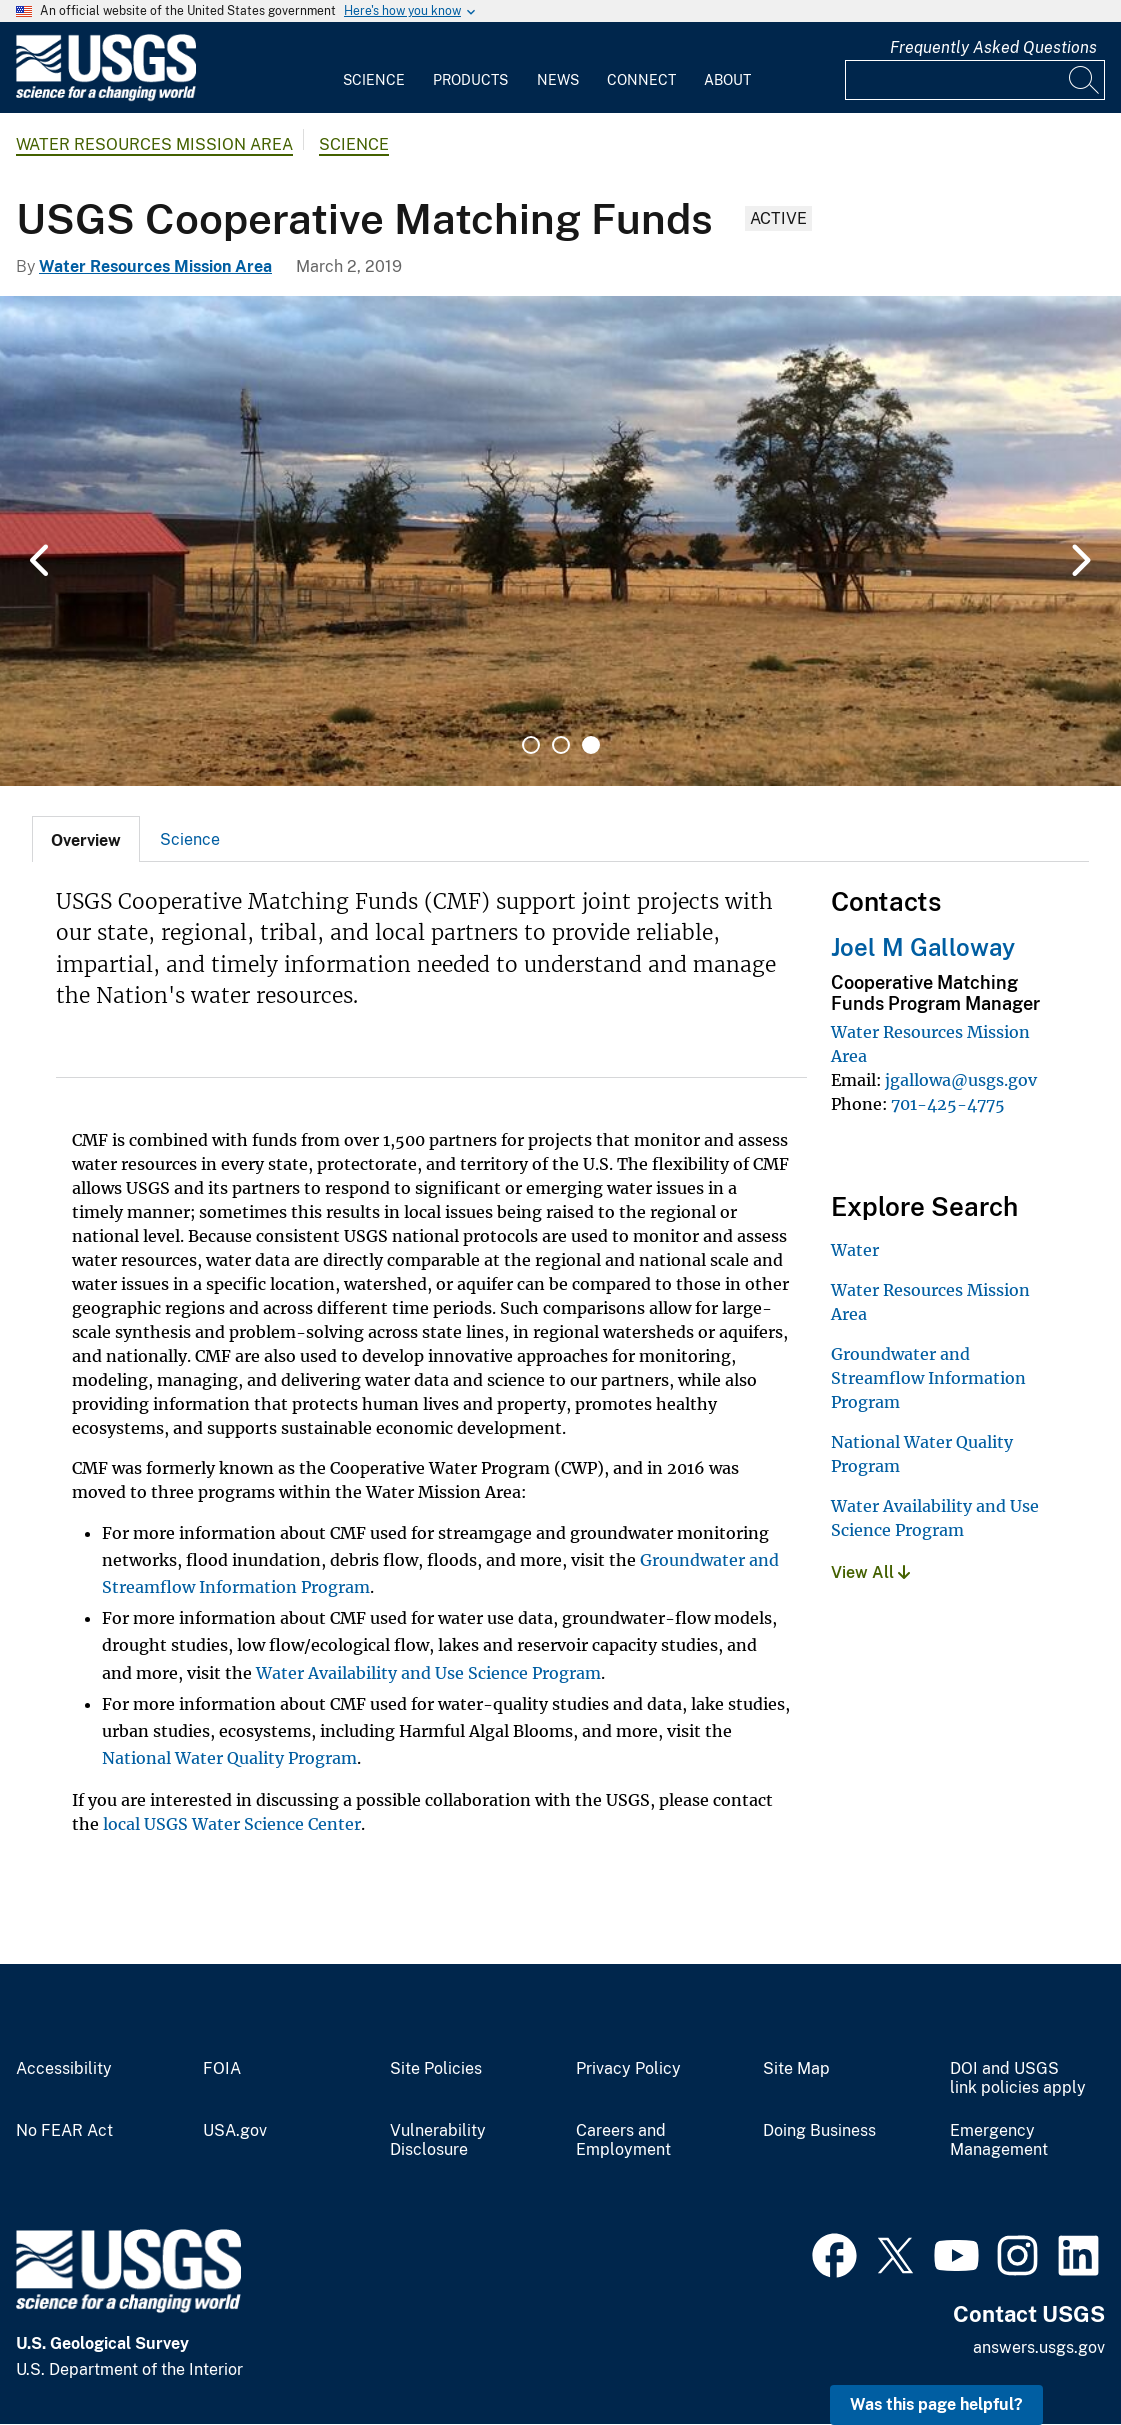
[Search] (1085, 80)
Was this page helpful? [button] (936, 2404)
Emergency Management (999, 2140)
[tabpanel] (560, 541)
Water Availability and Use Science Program (428, 1673)
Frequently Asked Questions (993, 47)
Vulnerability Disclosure (438, 2140)
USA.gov (235, 2131)
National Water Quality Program (229, 1758)
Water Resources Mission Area (154, 144)
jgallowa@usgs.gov (961, 1080)
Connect (641, 80)
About (727, 80)
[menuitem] (374, 68)
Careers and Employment (623, 2140)
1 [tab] (531, 745)
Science (374, 80)
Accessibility (64, 2069)
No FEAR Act (64, 2131)
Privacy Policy (628, 2069)
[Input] (975, 80)
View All (870, 1572)
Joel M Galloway (923, 947)
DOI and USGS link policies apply (1018, 2078)
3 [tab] (591, 745)
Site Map (796, 2069)
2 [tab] (561, 745)
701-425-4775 (948, 1104)
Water (855, 1250)
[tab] (86, 839)
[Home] (106, 96)
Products (470, 80)
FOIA (222, 2069)
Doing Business (819, 2131)
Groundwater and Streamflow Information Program (928, 1378)
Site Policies (436, 2069)
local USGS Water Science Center (232, 1824)
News (558, 80)
